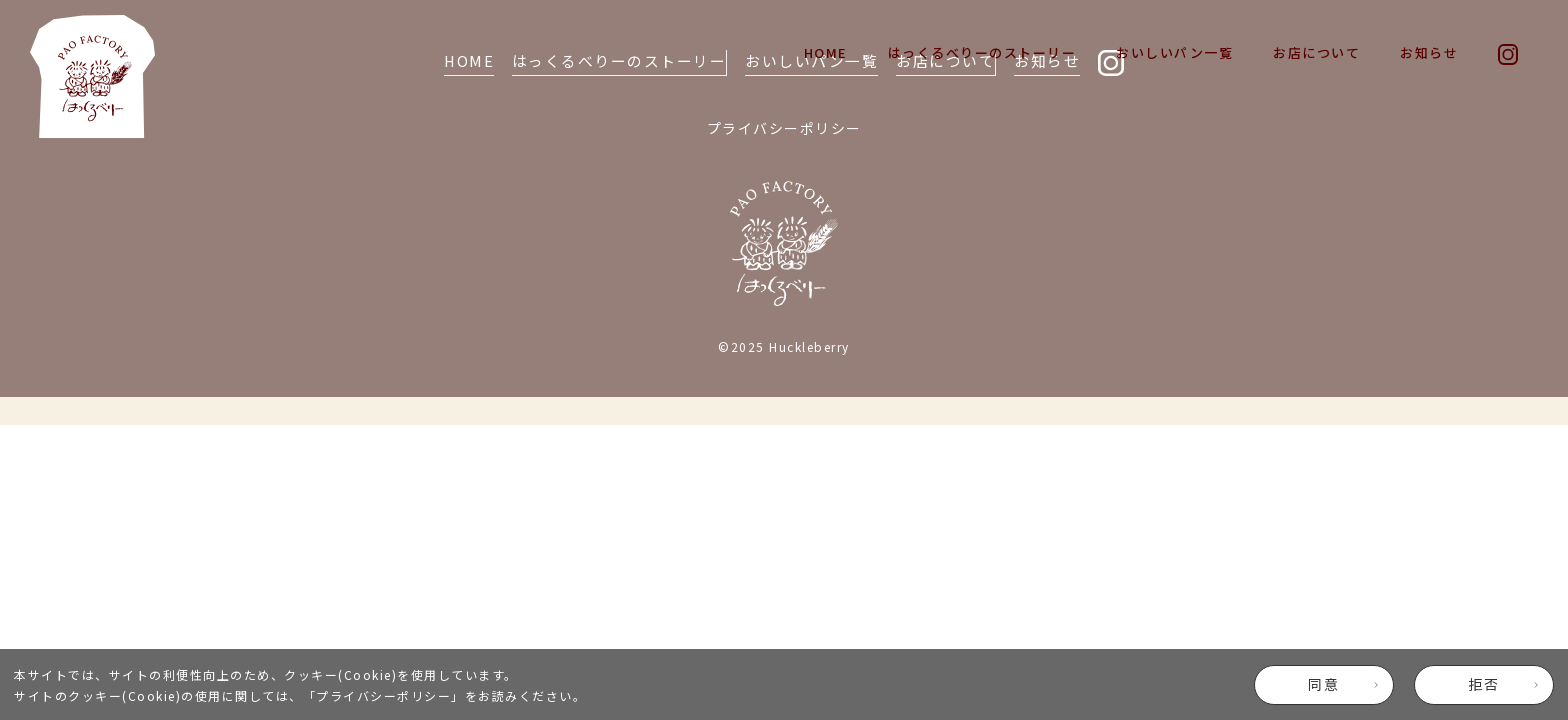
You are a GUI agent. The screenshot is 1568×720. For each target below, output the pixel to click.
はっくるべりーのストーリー (982, 52)
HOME (826, 52)
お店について (1316, 52)
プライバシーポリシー (383, 695)
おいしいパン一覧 (1174, 52)
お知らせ (1429, 52)
